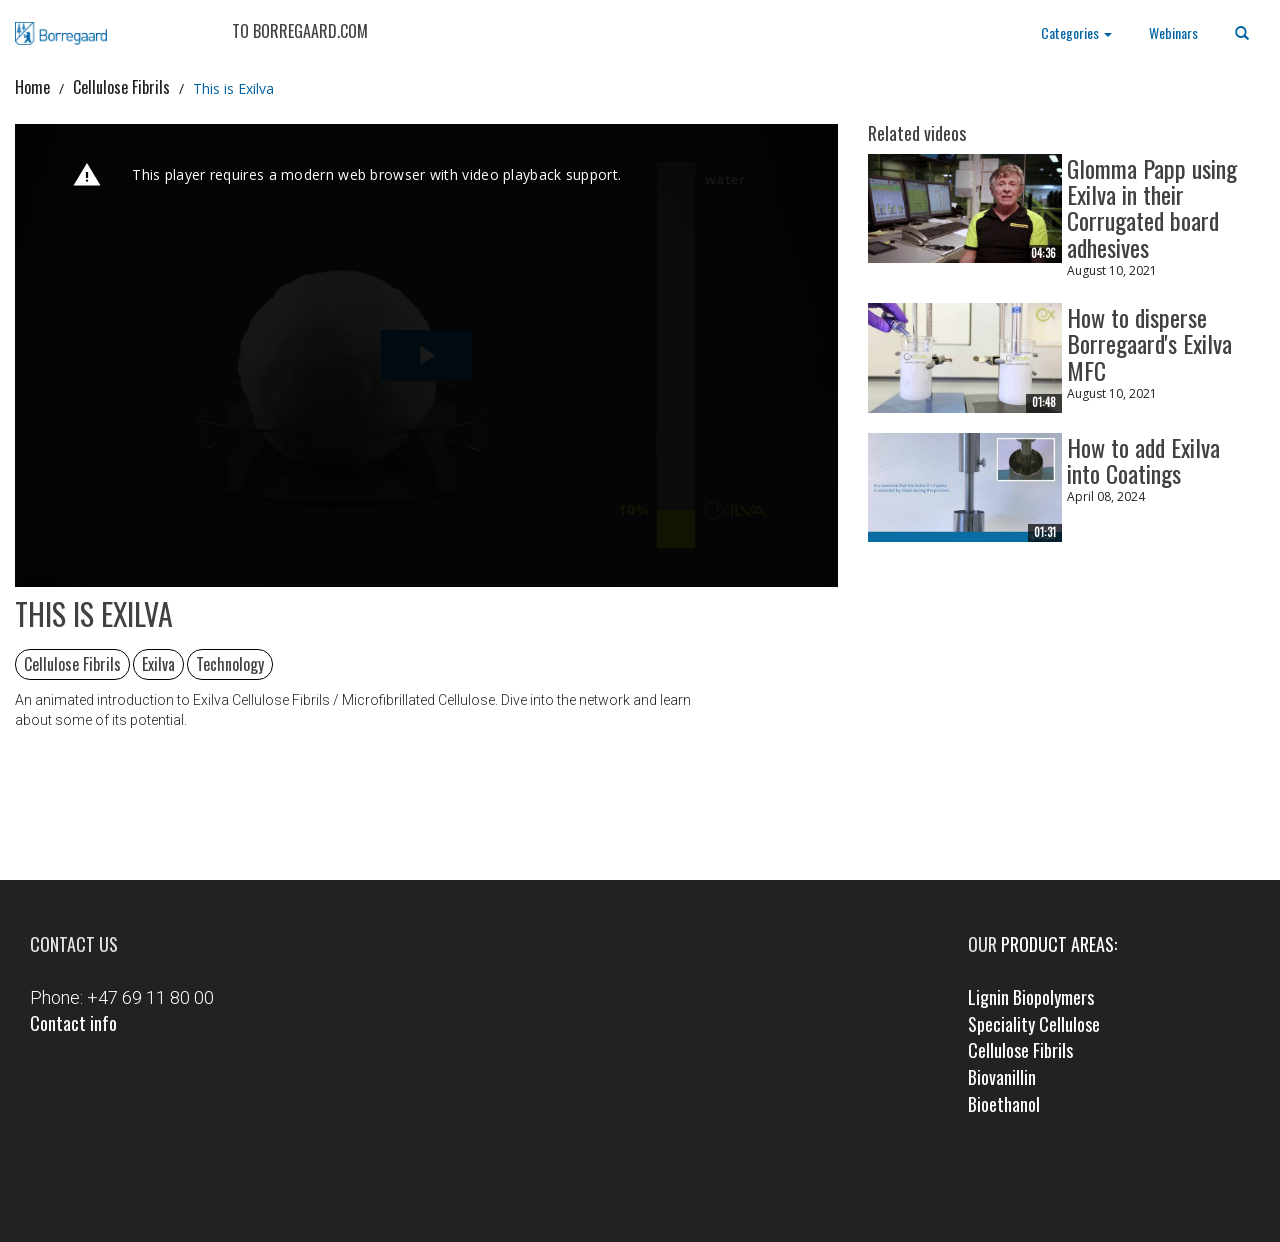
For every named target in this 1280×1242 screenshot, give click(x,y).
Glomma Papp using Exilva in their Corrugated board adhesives (1152, 206)
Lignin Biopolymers (1031, 997)
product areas (1057, 944)
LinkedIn (668, 1188)
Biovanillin (1002, 1077)
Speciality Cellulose (1034, 1024)
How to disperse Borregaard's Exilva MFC (1149, 342)
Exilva (158, 664)
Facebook (612, 1188)
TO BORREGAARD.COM (300, 31)
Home (32, 87)
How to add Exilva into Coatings (1143, 458)
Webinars (1173, 32)
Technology (230, 664)
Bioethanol (1004, 1104)
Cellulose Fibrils (121, 87)
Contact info (73, 1023)
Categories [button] (1076, 32)
